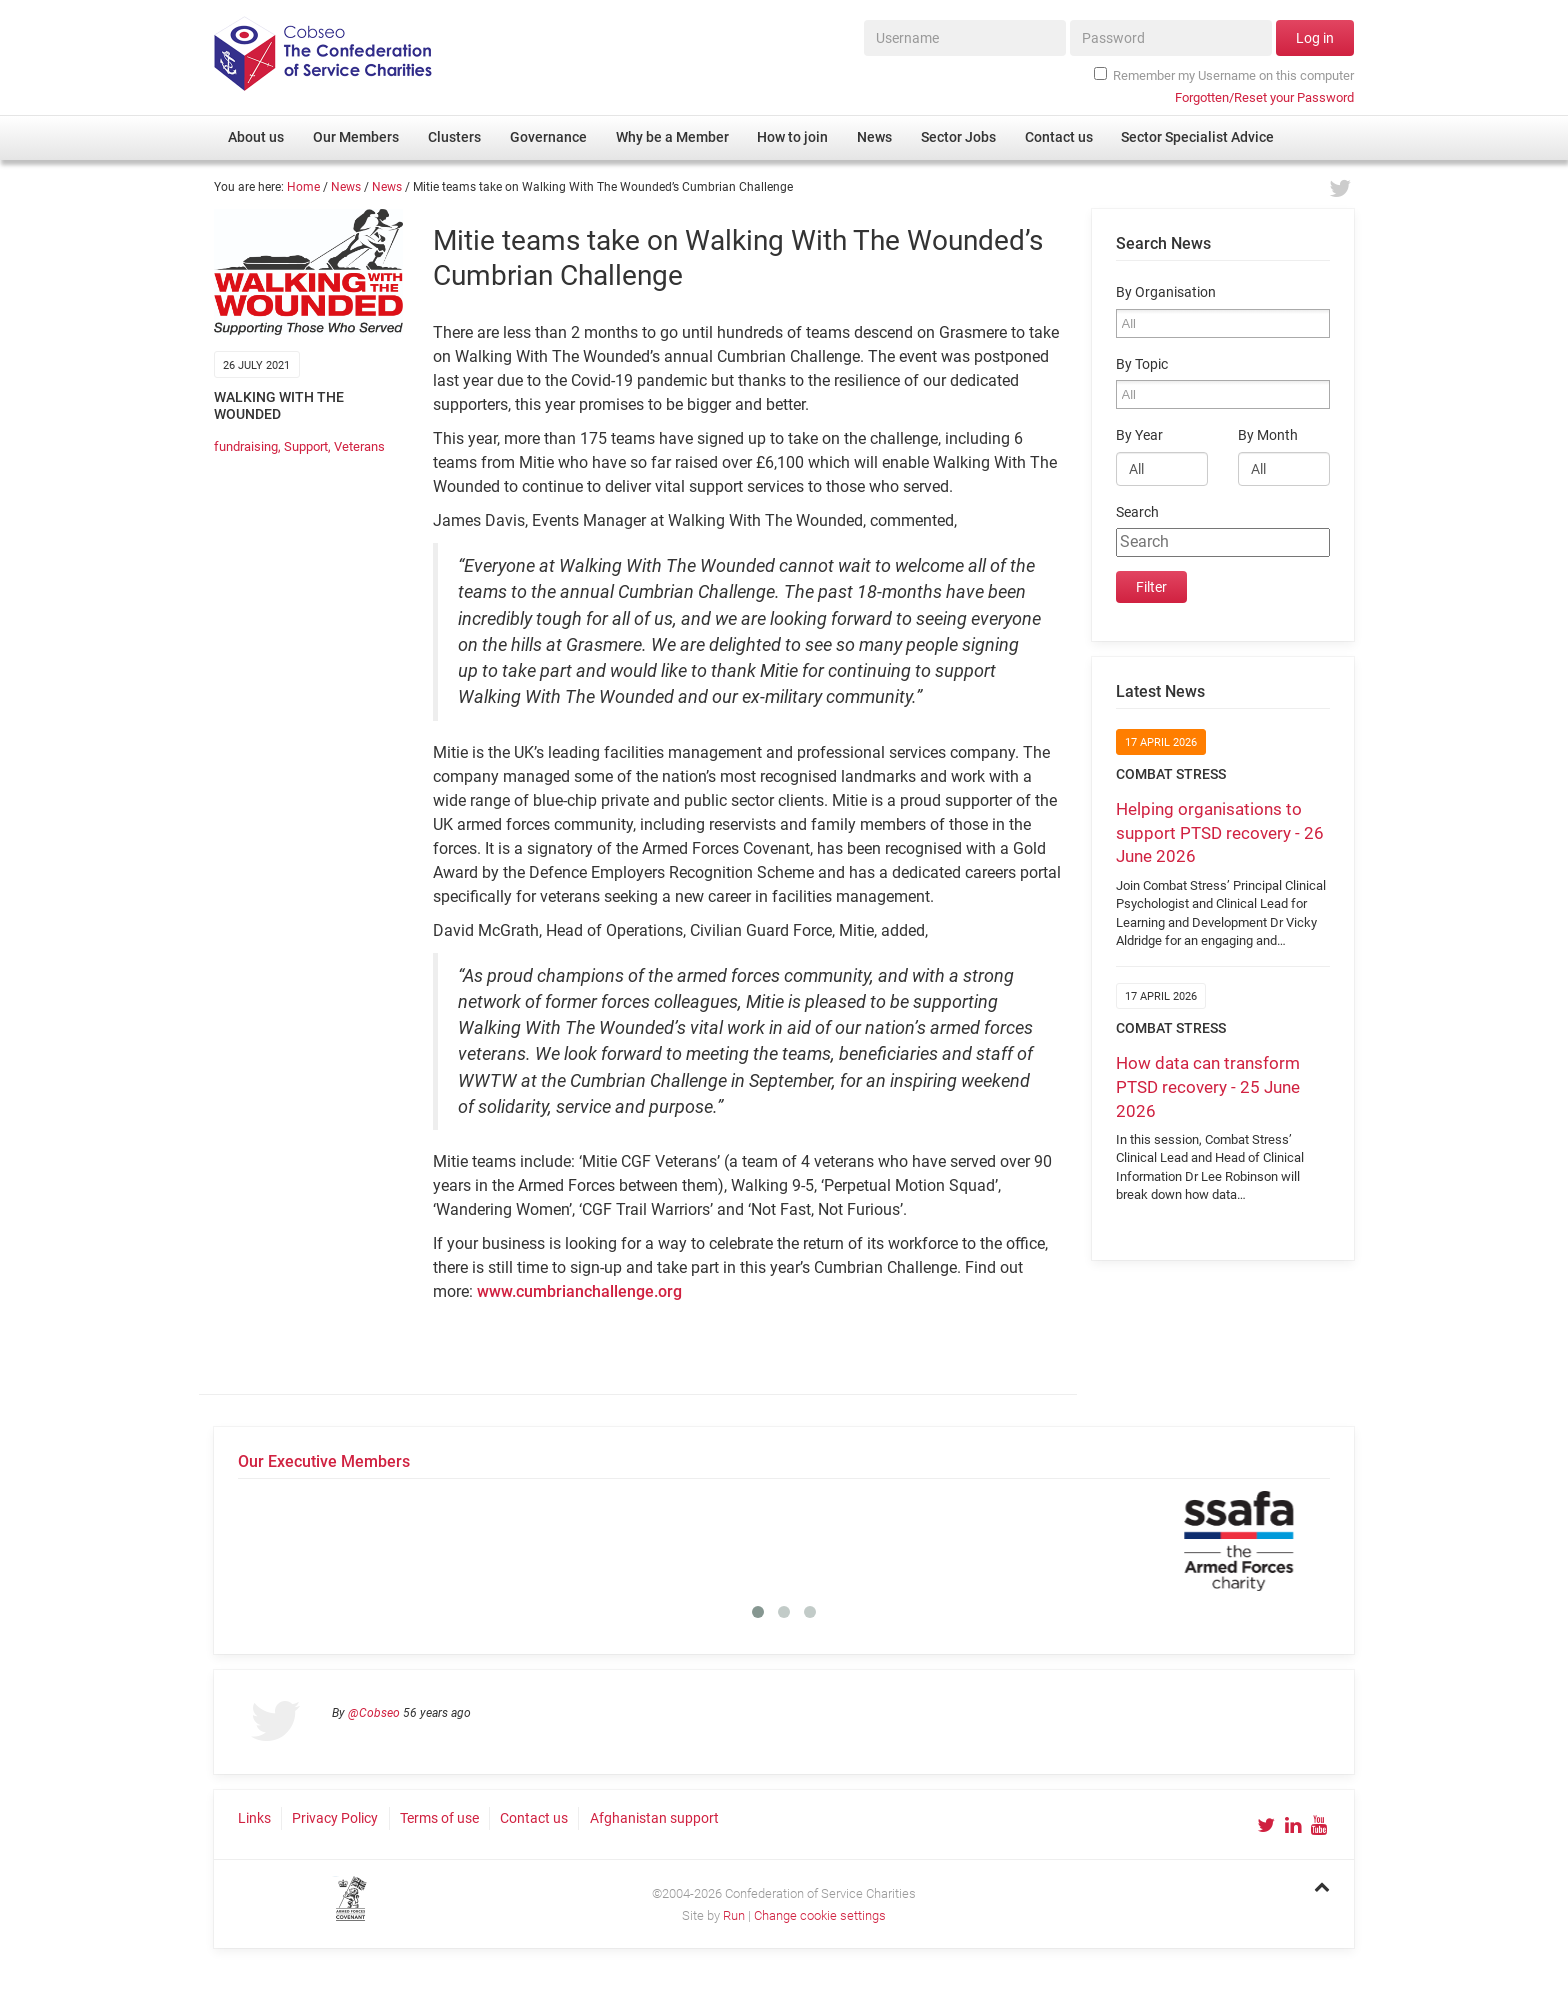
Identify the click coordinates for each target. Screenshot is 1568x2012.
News (346, 187)
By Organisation (1166, 292)
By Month (1268, 435)
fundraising (246, 446)
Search (1137, 512)
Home (303, 187)
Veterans (359, 446)
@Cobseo (374, 1713)
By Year (1139, 435)
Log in (1315, 38)
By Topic (1142, 364)
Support (306, 446)
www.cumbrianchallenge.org (579, 1291)
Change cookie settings (820, 1915)
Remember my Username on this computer (1224, 75)
